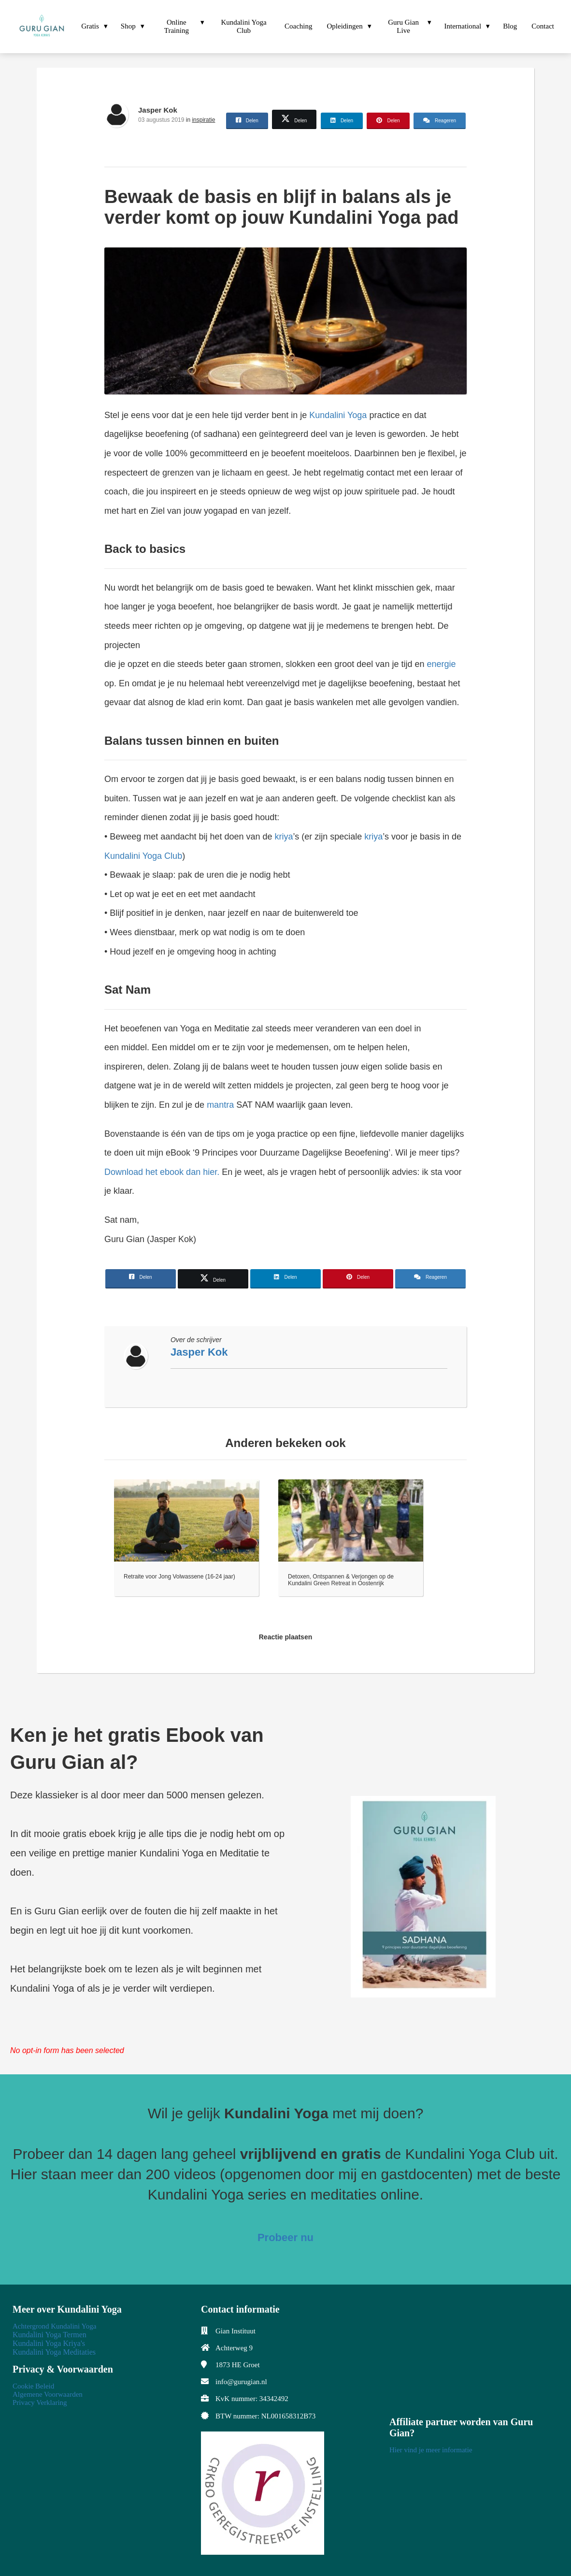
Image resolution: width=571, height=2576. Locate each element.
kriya (284, 836)
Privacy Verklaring (40, 2402)
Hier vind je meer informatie (430, 2450)
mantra (220, 1105)
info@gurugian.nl (241, 2382)
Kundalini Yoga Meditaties (54, 2352)
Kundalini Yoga (338, 415)
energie (441, 664)
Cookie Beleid (33, 2386)
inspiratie (203, 119)
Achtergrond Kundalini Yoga (54, 2326)
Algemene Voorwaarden (48, 2394)
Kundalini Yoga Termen (49, 2334)
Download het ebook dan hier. (161, 1172)
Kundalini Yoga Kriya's (49, 2343)
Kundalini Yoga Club (143, 856)
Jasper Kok (157, 110)
